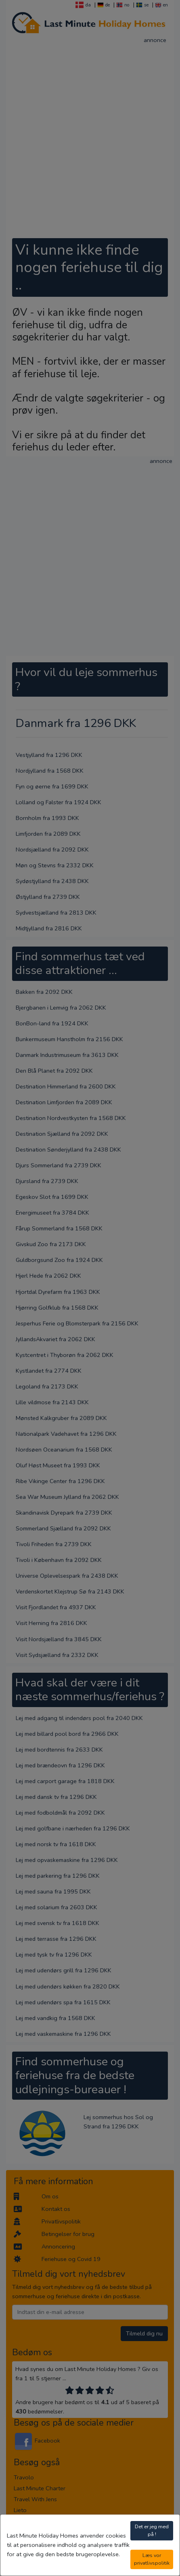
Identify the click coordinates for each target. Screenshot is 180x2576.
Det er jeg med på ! (152, 2530)
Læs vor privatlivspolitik (152, 2559)
